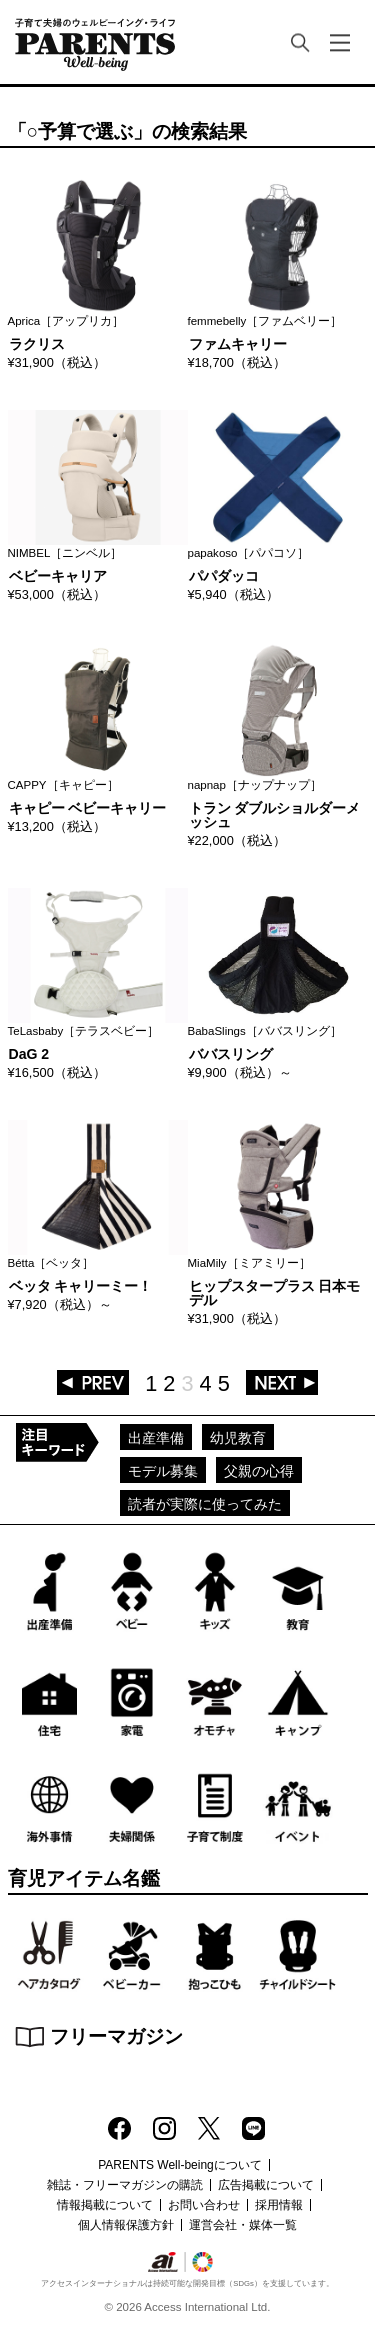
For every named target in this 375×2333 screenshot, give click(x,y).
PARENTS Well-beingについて (180, 2165)
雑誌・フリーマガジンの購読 (125, 2185)
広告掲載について (266, 2185)
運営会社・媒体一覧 (243, 2225)
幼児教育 (238, 1438)
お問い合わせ (204, 2205)
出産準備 (156, 1438)
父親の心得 (259, 1471)
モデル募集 (163, 1471)
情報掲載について (105, 2205)
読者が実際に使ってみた (205, 1504)
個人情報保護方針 (126, 2225)
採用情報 (279, 2205)
